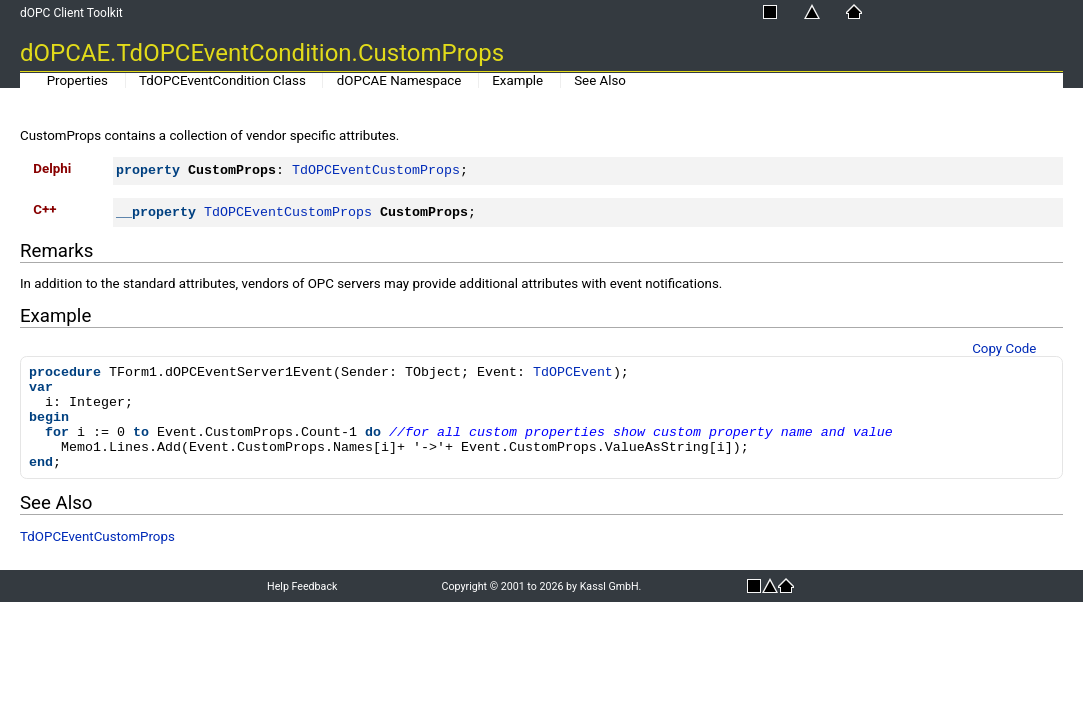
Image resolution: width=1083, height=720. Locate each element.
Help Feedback (302, 586)
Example (517, 80)
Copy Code (1004, 348)
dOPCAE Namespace (399, 80)
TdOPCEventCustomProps (376, 170)
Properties (77, 80)
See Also (600, 80)
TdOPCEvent (573, 372)
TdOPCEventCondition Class (222, 80)
